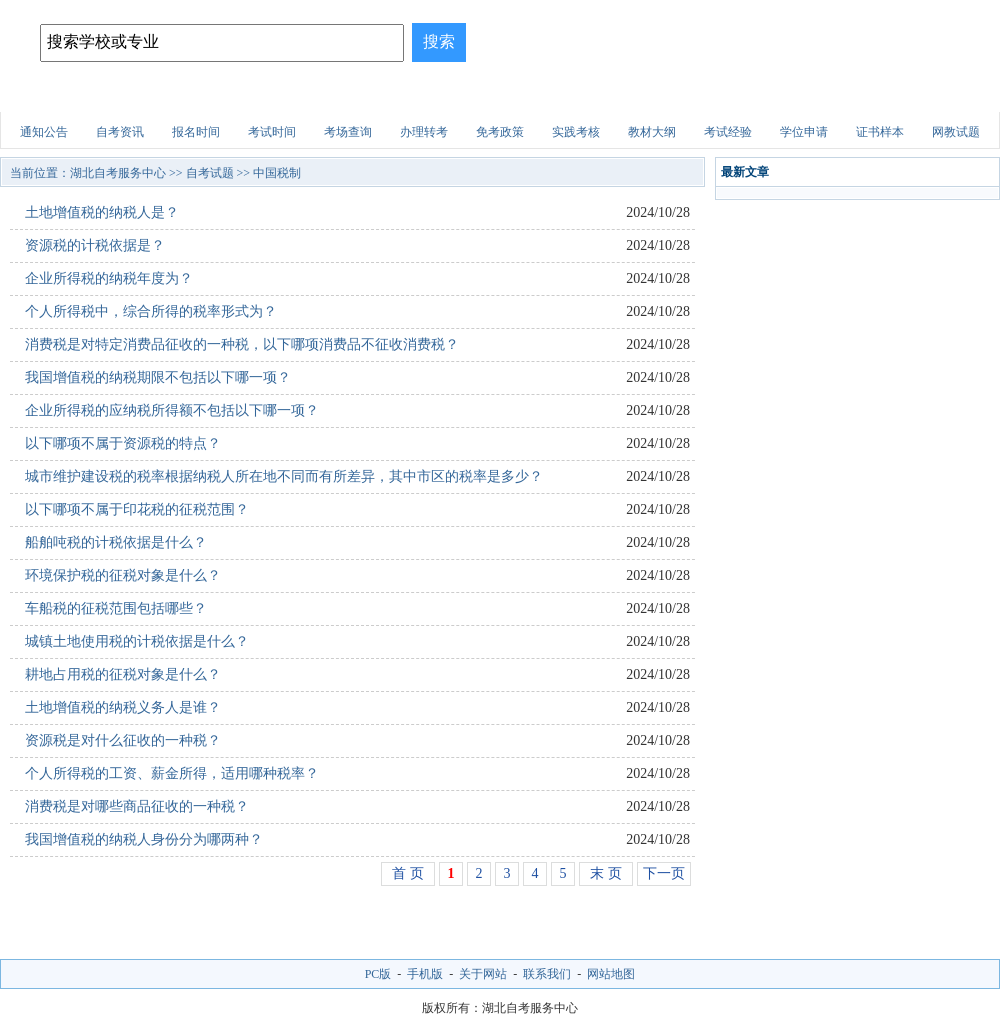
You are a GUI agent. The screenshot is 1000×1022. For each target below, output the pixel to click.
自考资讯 (120, 132)
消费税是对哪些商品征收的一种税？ (137, 806)
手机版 (425, 974)
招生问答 (409, 94)
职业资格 (587, 94)
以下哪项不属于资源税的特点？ (123, 443)
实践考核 (576, 132)
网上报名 (943, 94)
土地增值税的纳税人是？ (102, 212)
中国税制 (277, 173)
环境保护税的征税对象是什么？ (123, 575)
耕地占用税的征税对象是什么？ (123, 674)
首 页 (408, 873)
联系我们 (547, 974)
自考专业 (320, 94)
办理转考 (424, 132)
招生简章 (231, 94)
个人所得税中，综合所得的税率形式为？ (151, 311)
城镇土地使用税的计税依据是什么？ (137, 641)
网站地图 (611, 974)
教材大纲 (652, 132)
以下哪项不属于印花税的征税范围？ (137, 509)
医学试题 (765, 94)
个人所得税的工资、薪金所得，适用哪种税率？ (172, 773)
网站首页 (53, 94)
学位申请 (804, 132)
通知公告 (44, 132)
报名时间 (196, 132)
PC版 (378, 974)
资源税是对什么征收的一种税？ (123, 740)
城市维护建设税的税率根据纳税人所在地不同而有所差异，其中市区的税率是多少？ (284, 476)
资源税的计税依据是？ (95, 245)
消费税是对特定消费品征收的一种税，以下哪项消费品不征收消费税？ (242, 344)
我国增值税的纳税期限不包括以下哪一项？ (158, 377)
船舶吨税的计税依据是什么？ (116, 542)
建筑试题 (498, 94)
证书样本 (880, 132)
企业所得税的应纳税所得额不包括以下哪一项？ (172, 410)
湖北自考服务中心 (118, 173)
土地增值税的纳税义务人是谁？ (123, 707)
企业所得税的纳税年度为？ (109, 278)
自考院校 (142, 94)
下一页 (664, 873)
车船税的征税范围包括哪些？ (116, 608)
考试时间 (272, 132)
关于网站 (483, 974)
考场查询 (348, 132)
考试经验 (728, 132)
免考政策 (500, 132)
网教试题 (956, 132)
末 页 (606, 873)
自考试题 (854, 94)
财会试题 (676, 94)
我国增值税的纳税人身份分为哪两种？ (144, 839)
